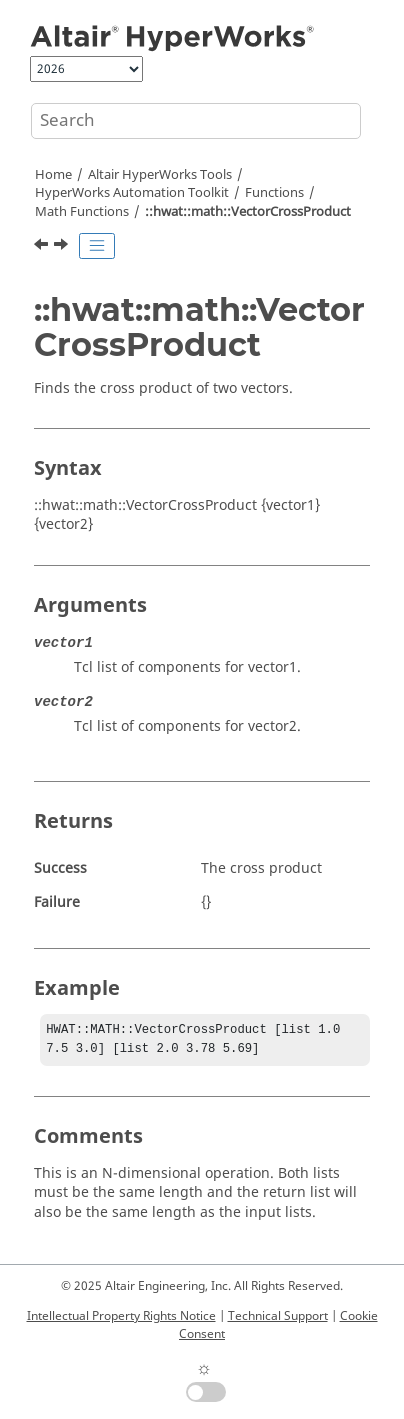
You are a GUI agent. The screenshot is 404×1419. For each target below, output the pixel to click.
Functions (274, 193)
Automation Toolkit (132, 193)
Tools (160, 175)
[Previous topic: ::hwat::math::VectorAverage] (43, 247)
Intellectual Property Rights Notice (121, 1316)
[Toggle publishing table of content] (97, 246)
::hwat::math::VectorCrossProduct (248, 212)
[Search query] (196, 121)
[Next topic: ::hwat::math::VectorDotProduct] (63, 247)
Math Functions (82, 212)
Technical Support (278, 1316)
